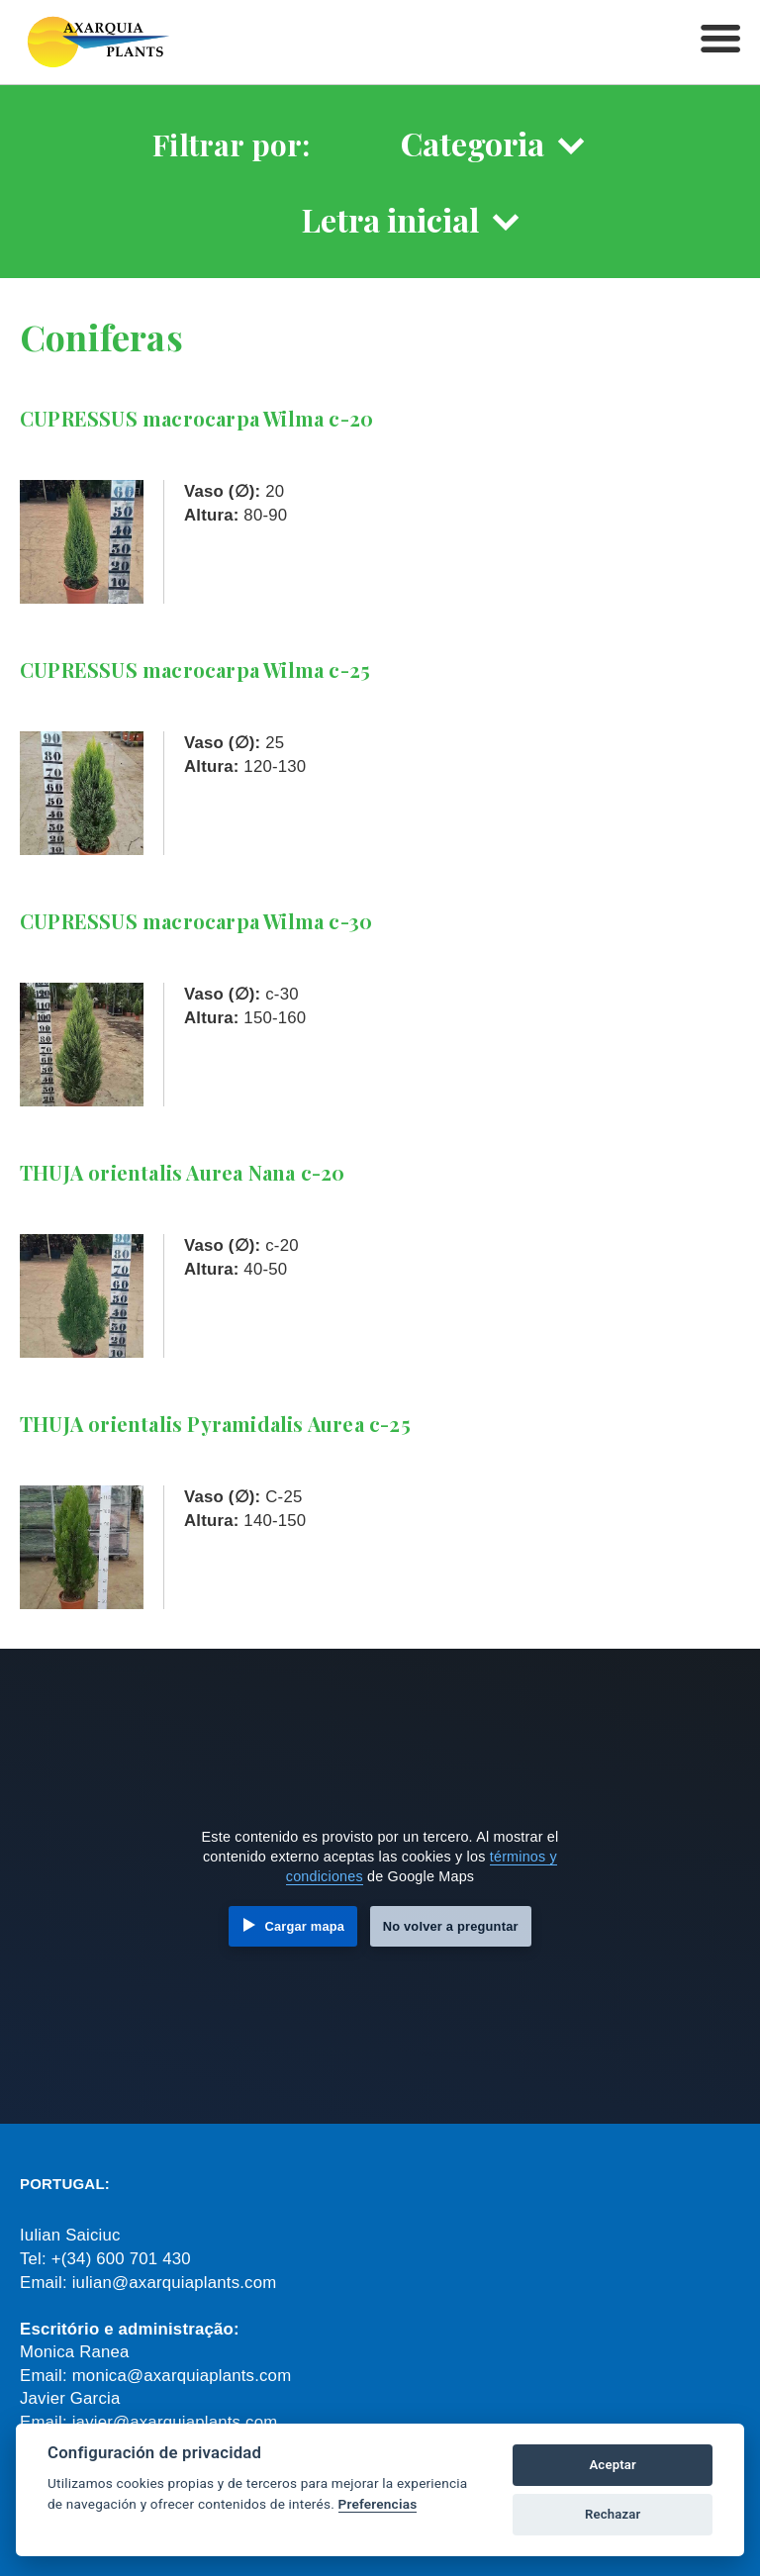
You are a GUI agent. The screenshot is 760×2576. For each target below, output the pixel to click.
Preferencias (378, 2504)
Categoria (472, 143)
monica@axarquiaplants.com (182, 2375)
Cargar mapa (304, 1926)
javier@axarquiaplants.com (175, 2422)
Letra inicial (390, 219)
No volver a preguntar (451, 1926)
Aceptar (612, 2464)
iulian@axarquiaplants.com (174, 2282)
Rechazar (613, 2514)
